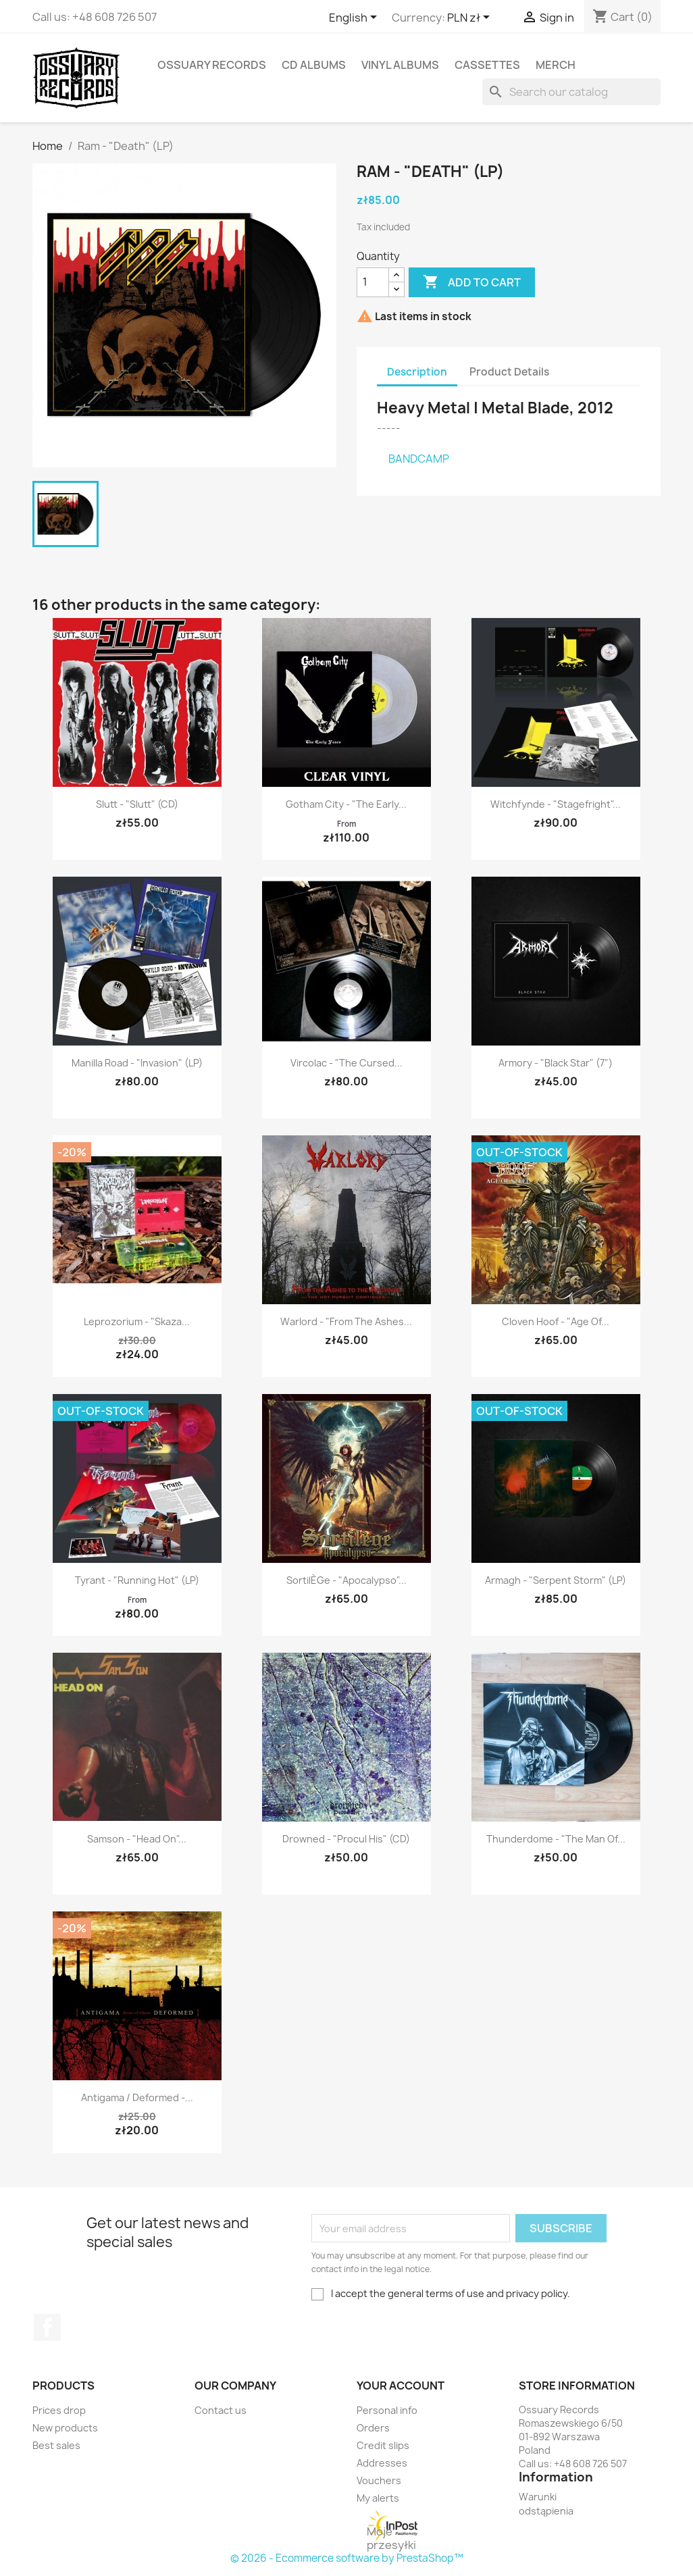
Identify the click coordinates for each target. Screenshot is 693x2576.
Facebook (47, 2327)
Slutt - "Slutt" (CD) (137, 804)
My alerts (378, 2498)
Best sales (56, 2445)
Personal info (387, 2410)
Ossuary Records (211, 64)
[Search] (571, 91)
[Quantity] (373, 282)
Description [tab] (417, 372)
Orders (373, 2427)
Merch (555, 64)
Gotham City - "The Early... (346, 804)
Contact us (221, 2410)
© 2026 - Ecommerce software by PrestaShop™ (346, 2558)
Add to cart (472, 282)
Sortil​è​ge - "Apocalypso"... (346, 1580)
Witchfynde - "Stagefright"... (555, 804)
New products (65, 2427)
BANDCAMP (418, 458)
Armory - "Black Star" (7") (555, 1062)
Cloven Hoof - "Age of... (555, 1321)
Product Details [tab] (509, 372)
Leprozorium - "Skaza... (137, 1321)
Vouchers (379, 2480)
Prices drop (59, 2410)
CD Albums (314, 64)
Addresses (382, 2462)
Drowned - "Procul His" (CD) (346, 1838)
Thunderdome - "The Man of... (555, 1838)
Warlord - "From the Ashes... (346, 1321)
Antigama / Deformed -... (137, 2097)
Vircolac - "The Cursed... (346, 1062)
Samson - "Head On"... (136, 1838)
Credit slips (383, 2445)
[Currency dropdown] (470, 18)
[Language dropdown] (355, 18)
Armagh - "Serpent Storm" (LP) (555, 1580)
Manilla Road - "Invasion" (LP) (137, 1062)
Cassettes (487, 64)
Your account (400, 2385)
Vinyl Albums (400, 64)
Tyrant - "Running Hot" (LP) (137, 1580)
